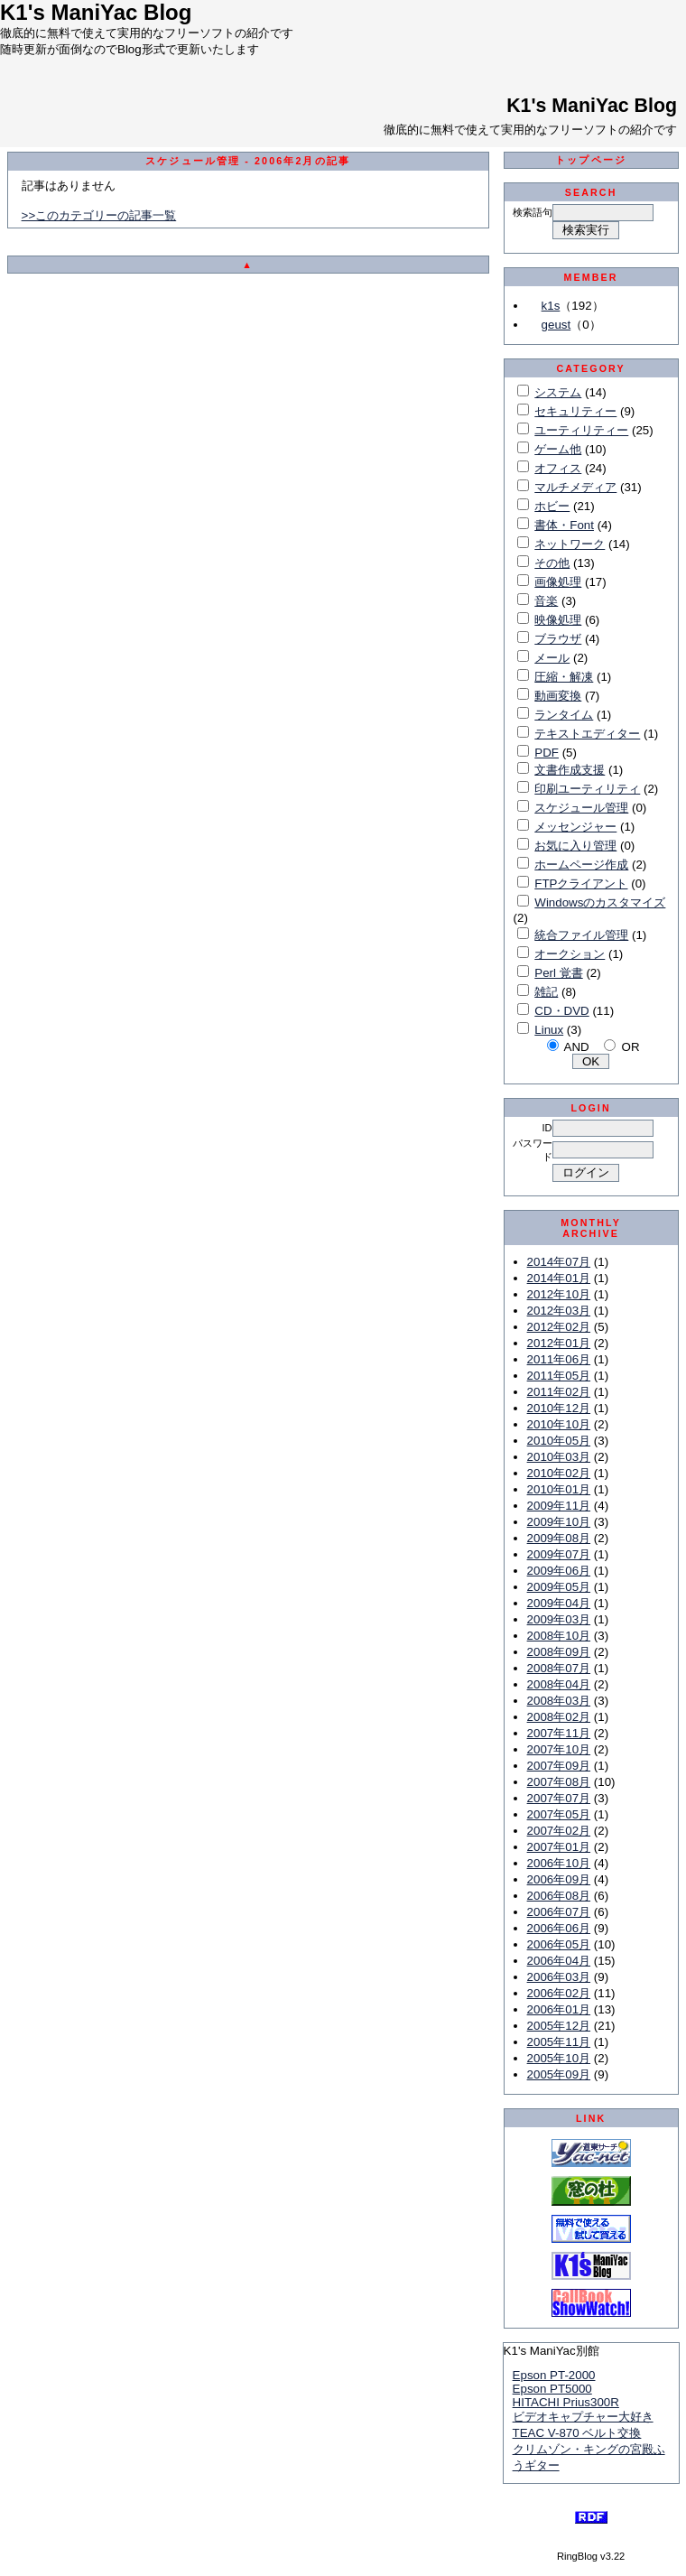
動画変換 (557, 695)
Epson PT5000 (552, 2388)
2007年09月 (558, 1765)
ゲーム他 (557, 449)
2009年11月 (558, 1505)
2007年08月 (558, 1782)
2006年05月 (558, 1944)
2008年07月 (558, 1668)
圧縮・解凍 (563, 677)
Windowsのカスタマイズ (599, 902)
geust (556, 324)
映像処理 (557, 620)
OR (631, 1047)
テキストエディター (587, 733)
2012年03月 (558, 1310)
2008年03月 (558, 1700)
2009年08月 (558, 1538)
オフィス (557, 468)
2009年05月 (558, 1587)
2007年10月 (558, 1749)
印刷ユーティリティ (587, 788)
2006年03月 (558, 1977)
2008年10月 (558, 1635)
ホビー (552, 506)
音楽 (546, 601)
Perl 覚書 (558, 973)
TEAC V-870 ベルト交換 (577, 2433)
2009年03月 (558, 1619)
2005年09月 (558, 2074)
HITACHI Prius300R (566, 2402)
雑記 (546, 992)
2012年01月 (558, 1343)
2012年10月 (558, 1294)
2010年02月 (558, 1473)
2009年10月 (558, 1522)
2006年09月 (558, 1879)
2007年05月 (558, 1814)
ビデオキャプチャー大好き (583, 2416)
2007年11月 (558, 1733)
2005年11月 (558, 2042)
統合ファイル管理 (581, 935)
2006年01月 (558, 2009)
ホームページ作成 (581, 864)
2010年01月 (558, 1489)
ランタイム (563, 714)
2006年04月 (558, 1960)
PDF (546, 752)
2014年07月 (558, 1262)
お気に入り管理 (575, 845)
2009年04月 (558, 1603)
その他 (552, 563)
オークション (569, 954)
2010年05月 (558, 1440)
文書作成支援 (569, 770)
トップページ (590, 159)
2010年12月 (558, 1408)
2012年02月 (558, 1327)
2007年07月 (558, 1798)
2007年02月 (558, 1830)
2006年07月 (558, 1912)
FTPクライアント (580, 883)
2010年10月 (558, 1424)
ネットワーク (569, 544)
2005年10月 (558, 2058)
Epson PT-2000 (554, 2375)
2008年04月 (558, 1684)
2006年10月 (558, 1863)
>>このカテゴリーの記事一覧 (99, 215)
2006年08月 (558, 1895)
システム (557, 392)
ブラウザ (557, 639)
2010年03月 (558, 1457)
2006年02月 (558, 1993)
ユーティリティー (581, 430)
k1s (551, 305)
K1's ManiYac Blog (591, 105)
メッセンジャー (575, 826)
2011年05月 (558, 1375)
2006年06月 (558, 1928)
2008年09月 (558, 1652)
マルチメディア (575, 487)
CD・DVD (561, 1011)
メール (552, 658)
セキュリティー (575, 411)
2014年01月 (558, 1278)
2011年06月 (558, 1359)
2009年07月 (558, 1554)
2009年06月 (558, 1570)
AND (576, 1047)
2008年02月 (558, 1717)
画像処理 (557, 582)
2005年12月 (558, 2025)
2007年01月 (558, 1847)
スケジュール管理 (581, 807)
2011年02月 (558, 1392)
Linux (548, 1030)
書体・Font (564, 525)
